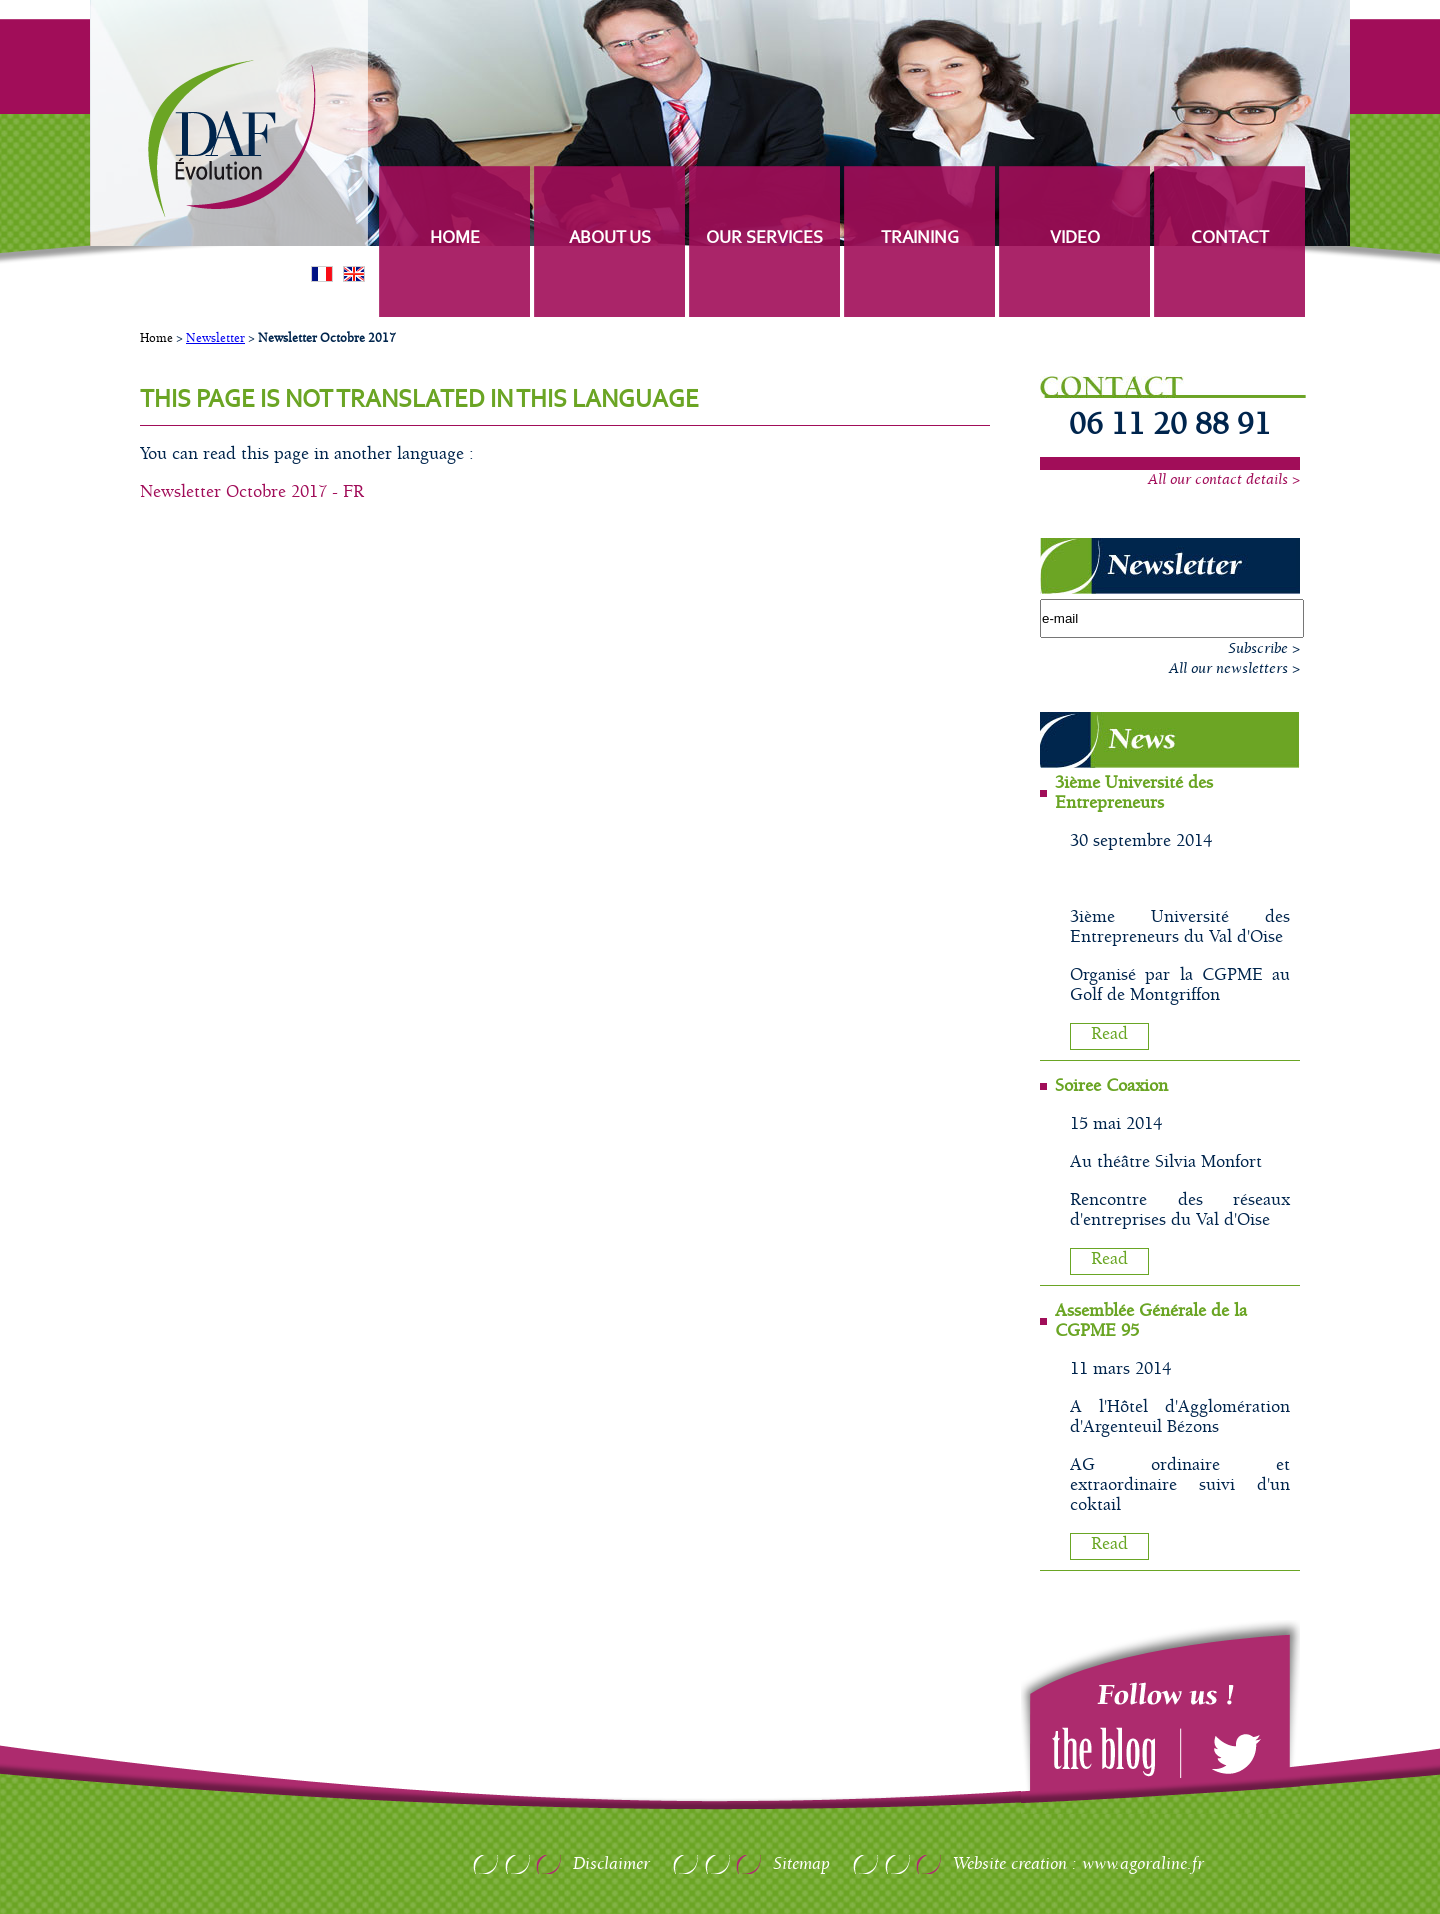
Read (1109, 1034)
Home (156, 338)
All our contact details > (1224, 480)
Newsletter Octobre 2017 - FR (252, 492)
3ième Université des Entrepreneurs (1134, 793)
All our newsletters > (1234, 669)
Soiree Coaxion (1111, 1086)
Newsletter (215, 338)
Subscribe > (1264, 649)
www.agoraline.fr (1143, 1864)
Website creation (1010, 1864)
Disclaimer (611, 1864)
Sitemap (801, 1864)
